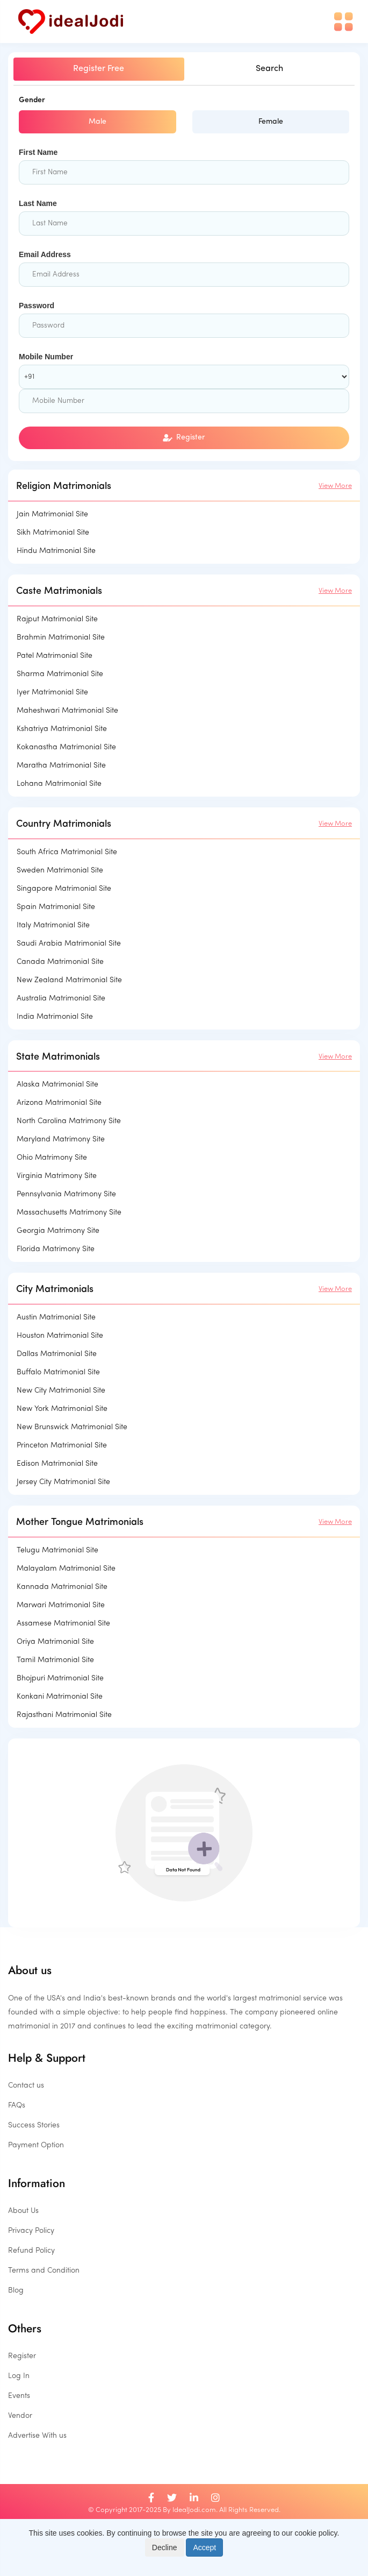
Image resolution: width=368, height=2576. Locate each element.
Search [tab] (269, 69)
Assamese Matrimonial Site (63, 1624)
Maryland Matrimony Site (61, 1140)
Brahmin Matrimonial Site (61, 638)
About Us (23, 2211)
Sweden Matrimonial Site (60, 871)
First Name (38, 152)
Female (270, 122)
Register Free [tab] (98, 69)
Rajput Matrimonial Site (57, 619)
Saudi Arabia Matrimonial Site (69, 944)
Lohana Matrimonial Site (59, 784)
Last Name (38, 203)
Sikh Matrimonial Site (53, 533)
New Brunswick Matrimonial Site (72, 1427)
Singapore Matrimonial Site (64, 889)
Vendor (20, 2416)
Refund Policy (31, 2251)
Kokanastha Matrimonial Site (66, 747)
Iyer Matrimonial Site (52, 693)
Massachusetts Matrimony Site (69, 1213)
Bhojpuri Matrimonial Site (60, 1678)
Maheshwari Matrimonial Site (67, 711)
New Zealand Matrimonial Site (69, 980)
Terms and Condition (44, 2271)
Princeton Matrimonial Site (62, 1446)
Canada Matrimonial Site (60, 962)
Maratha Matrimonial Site (61, 766)
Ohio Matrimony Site (52, 1158)
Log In (19, 2376)
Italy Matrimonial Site (53, 925)
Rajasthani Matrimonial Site (64, 1715)
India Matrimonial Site (55, 1017)
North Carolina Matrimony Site (69, 1121)
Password (36, 305)
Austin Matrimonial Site (56, 1318)
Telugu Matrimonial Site (57, 1550)
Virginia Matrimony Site (57, 1176)
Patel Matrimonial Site (54, 656)
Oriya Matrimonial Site (55, 1642)
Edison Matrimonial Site (57, 1464)
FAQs (16, 2106)
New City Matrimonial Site (61, 1391)
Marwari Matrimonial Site (61, 1605)
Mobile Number (46, 356)
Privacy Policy (31, 2231)
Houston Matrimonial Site (60, 1336)
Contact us (26, 2086)
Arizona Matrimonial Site (59, 1103)
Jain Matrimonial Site (52, 514)
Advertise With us (37, 2436)
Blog (16, 2291)
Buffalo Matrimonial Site (58, 1372)
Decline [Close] (164, 2547)
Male (97, 122)
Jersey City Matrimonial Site (63, 1482)
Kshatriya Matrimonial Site (62, 729)
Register (184, 438)
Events (19, 2396)
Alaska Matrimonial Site (57, 1085)
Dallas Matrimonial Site (57, 1354)
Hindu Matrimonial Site (56, 551)
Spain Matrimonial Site (56, 907)
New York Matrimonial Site (62, 1409)
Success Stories (34, 2125)
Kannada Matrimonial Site (62, 1587)
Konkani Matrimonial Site (60, 1697)
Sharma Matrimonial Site (60, 674)
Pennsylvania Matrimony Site (66, 1194)
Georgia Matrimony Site (58, 1231)
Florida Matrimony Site (56, 1249)
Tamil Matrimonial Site (55, 1660)
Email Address (45, 254)
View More (335, 485)
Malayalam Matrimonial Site (66, 1569)
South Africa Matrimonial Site (67, 852)
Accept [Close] (204, 2547)
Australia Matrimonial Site (61, 999)
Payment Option (36, 2145)
